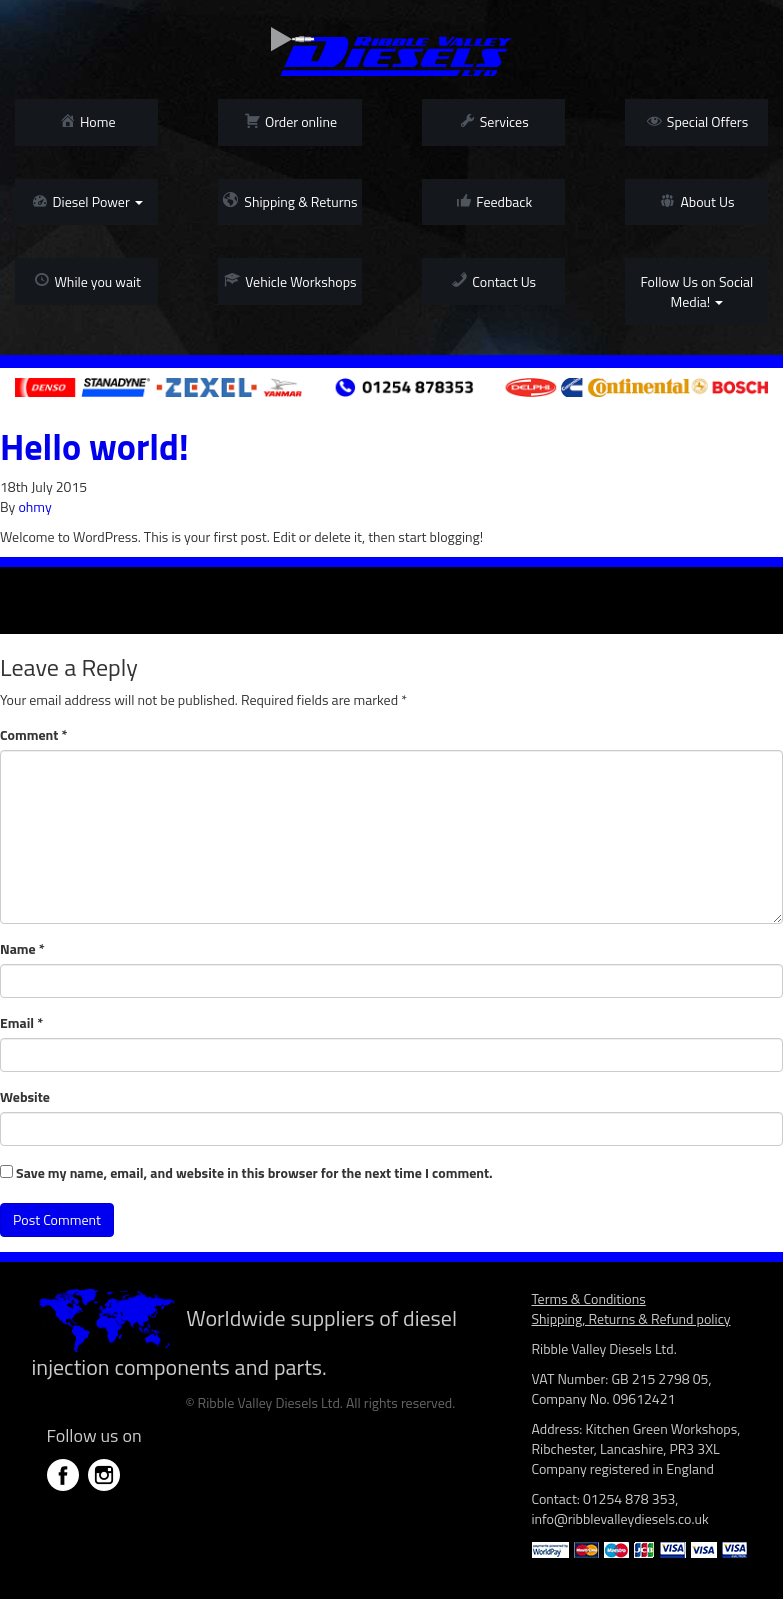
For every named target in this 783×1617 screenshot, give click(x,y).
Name (22, 949)
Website (25, 1097)
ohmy (34, 506)
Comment (33, 735)
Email (21, 1023)
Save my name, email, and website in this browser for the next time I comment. (254, 1173)
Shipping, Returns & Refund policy (631, 1318)
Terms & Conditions (589, 1298)
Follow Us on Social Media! (696, 291)
